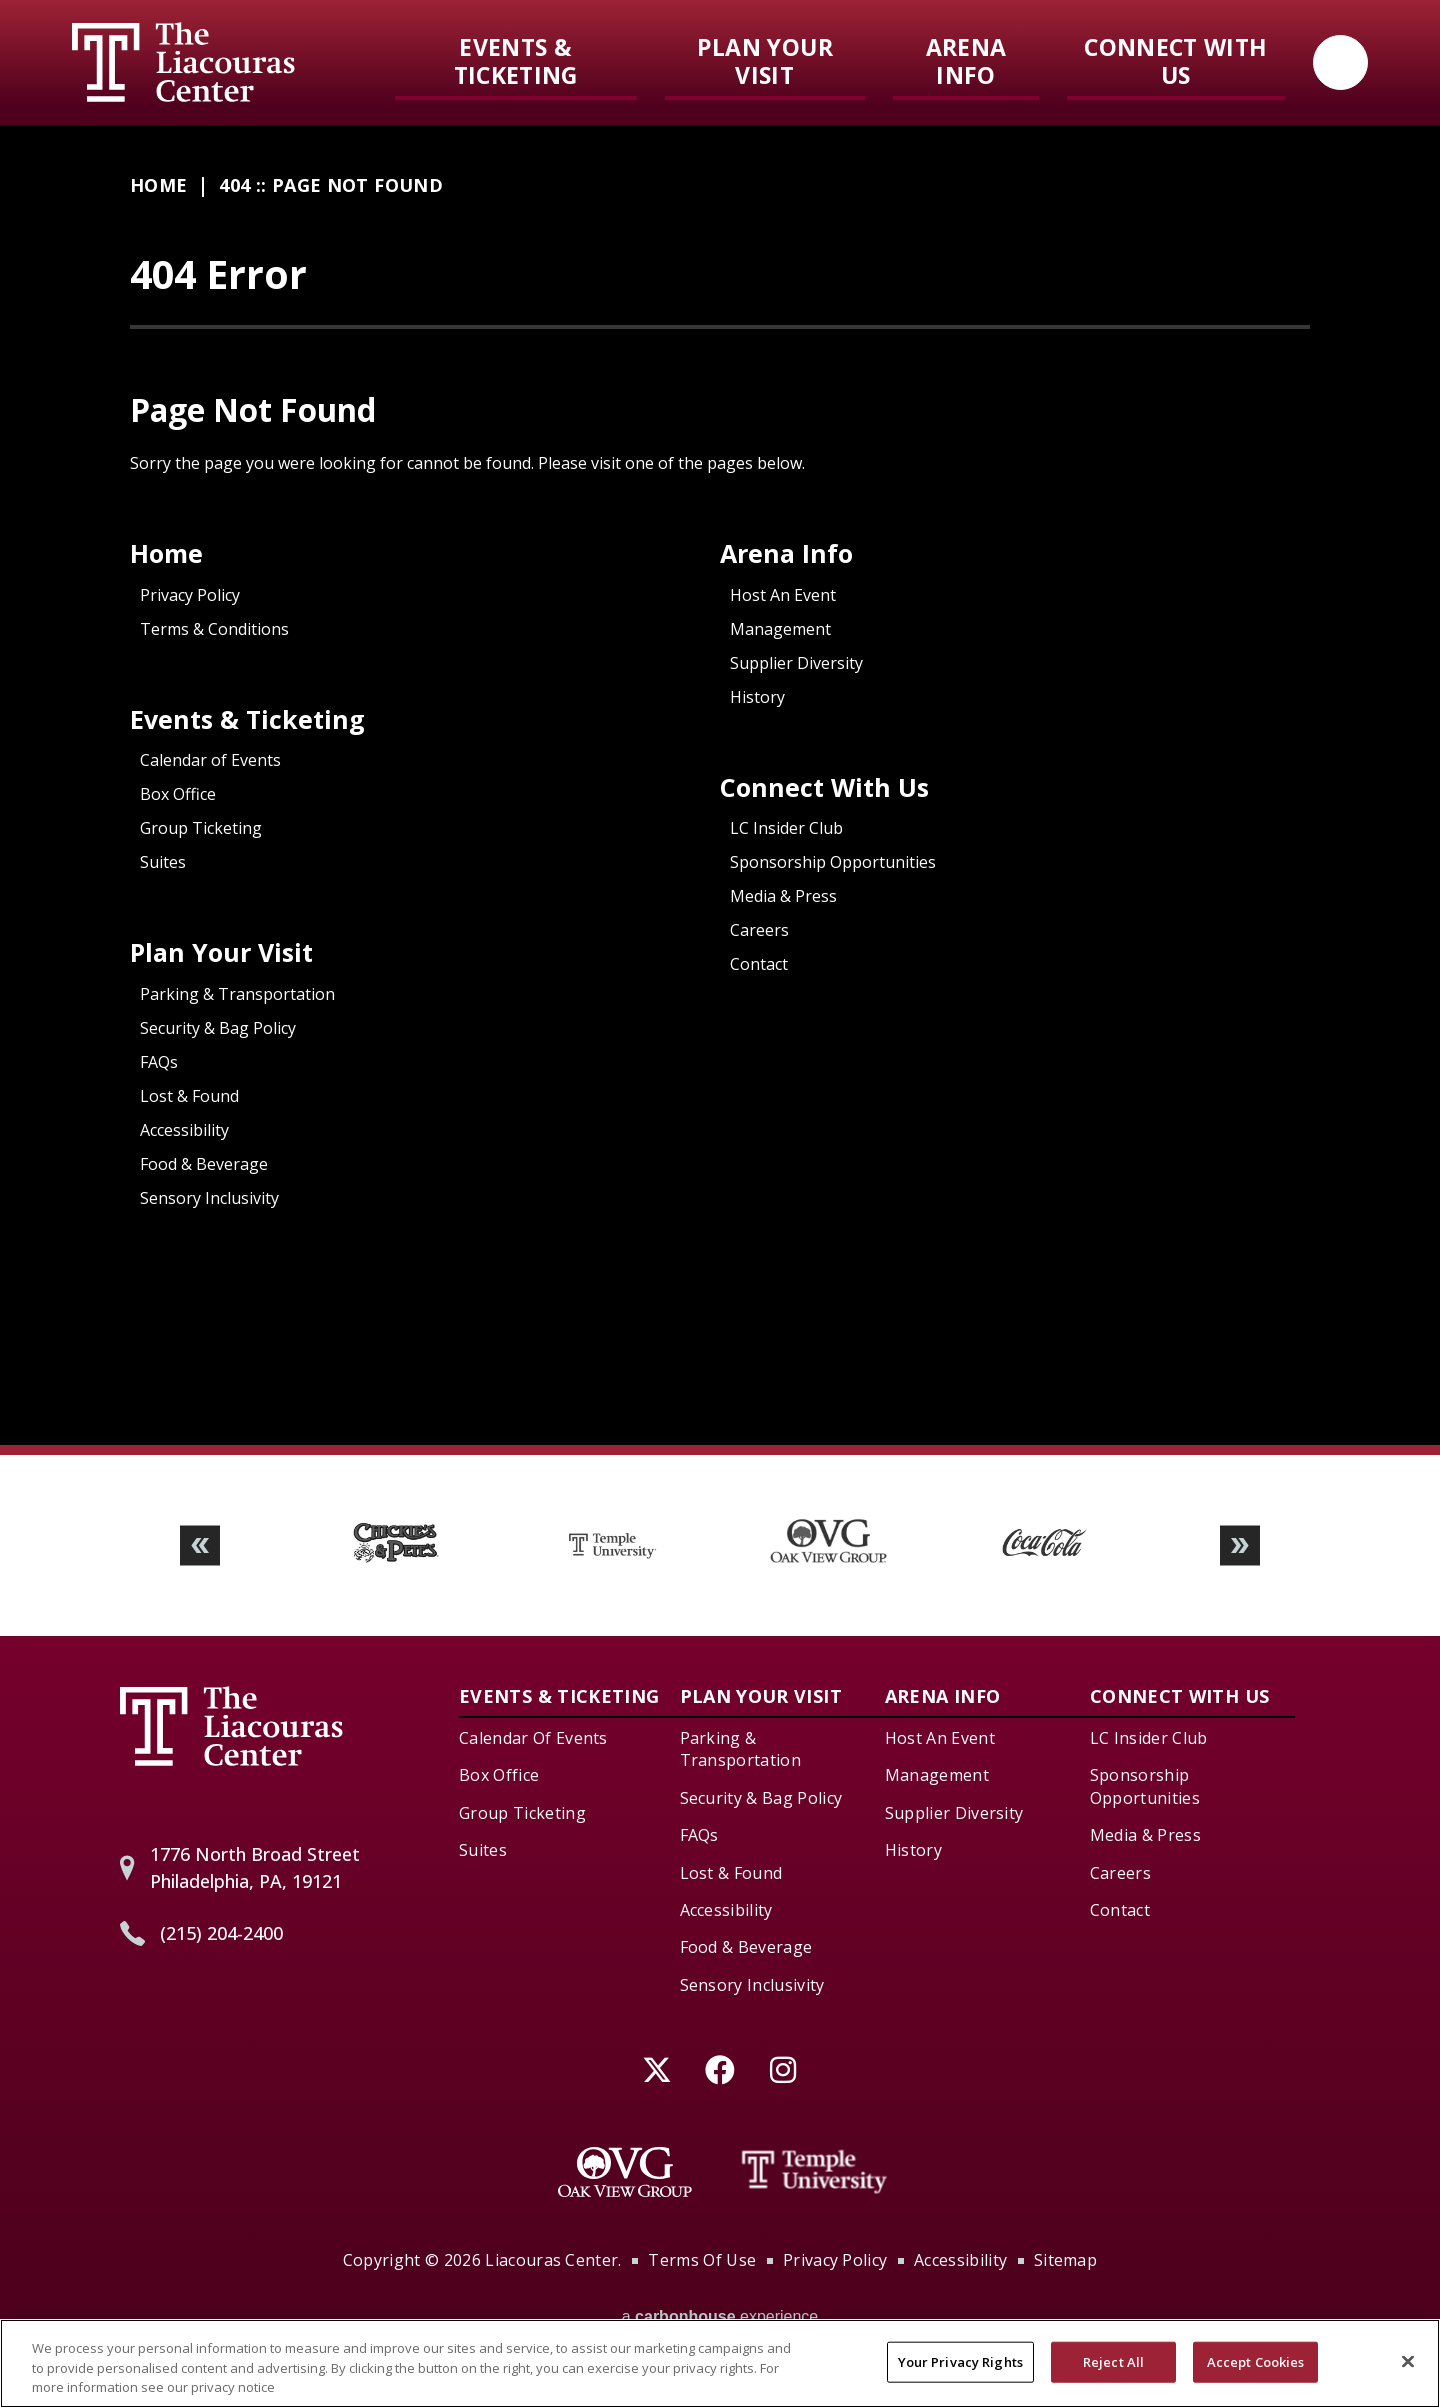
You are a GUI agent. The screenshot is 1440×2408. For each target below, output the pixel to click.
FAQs (159, 1062)
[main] (720, 785)
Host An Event (783, 595)
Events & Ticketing (516, 61)
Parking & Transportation (237, 994)
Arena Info (966, 61)
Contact (759, 964)
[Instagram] (783, 2069)
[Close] (1408, 2375)
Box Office (178, 794)
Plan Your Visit (765, 61)
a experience (720, 2316)
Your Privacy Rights (960, 2376)
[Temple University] (815, 2172)
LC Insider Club (786, 828)
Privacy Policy (190, 595)
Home (158, 185)
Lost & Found (189, 1096)
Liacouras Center (183, 62)
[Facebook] (720, 2069)
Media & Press (783, 896)
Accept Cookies (1256, 2376)
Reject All (1113, 2376)
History (757, 697)
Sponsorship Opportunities (833, 862)
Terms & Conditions (214, 629)
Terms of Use (702, 2260)
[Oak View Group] (625, 2172)
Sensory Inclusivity (209, 1198)
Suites (163, 862)
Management (780, 629)
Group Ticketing (201, 828)
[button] (200, 1545)
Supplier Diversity (796, 663)
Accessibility (184, 1130)
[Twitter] (657, 2069)
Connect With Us (1175, 61)
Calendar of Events (210, 760)
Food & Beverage (204, 1164)
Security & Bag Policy (218, 1028)
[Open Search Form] (1340, 62)
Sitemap (1065, 2260)
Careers (759, 930)
